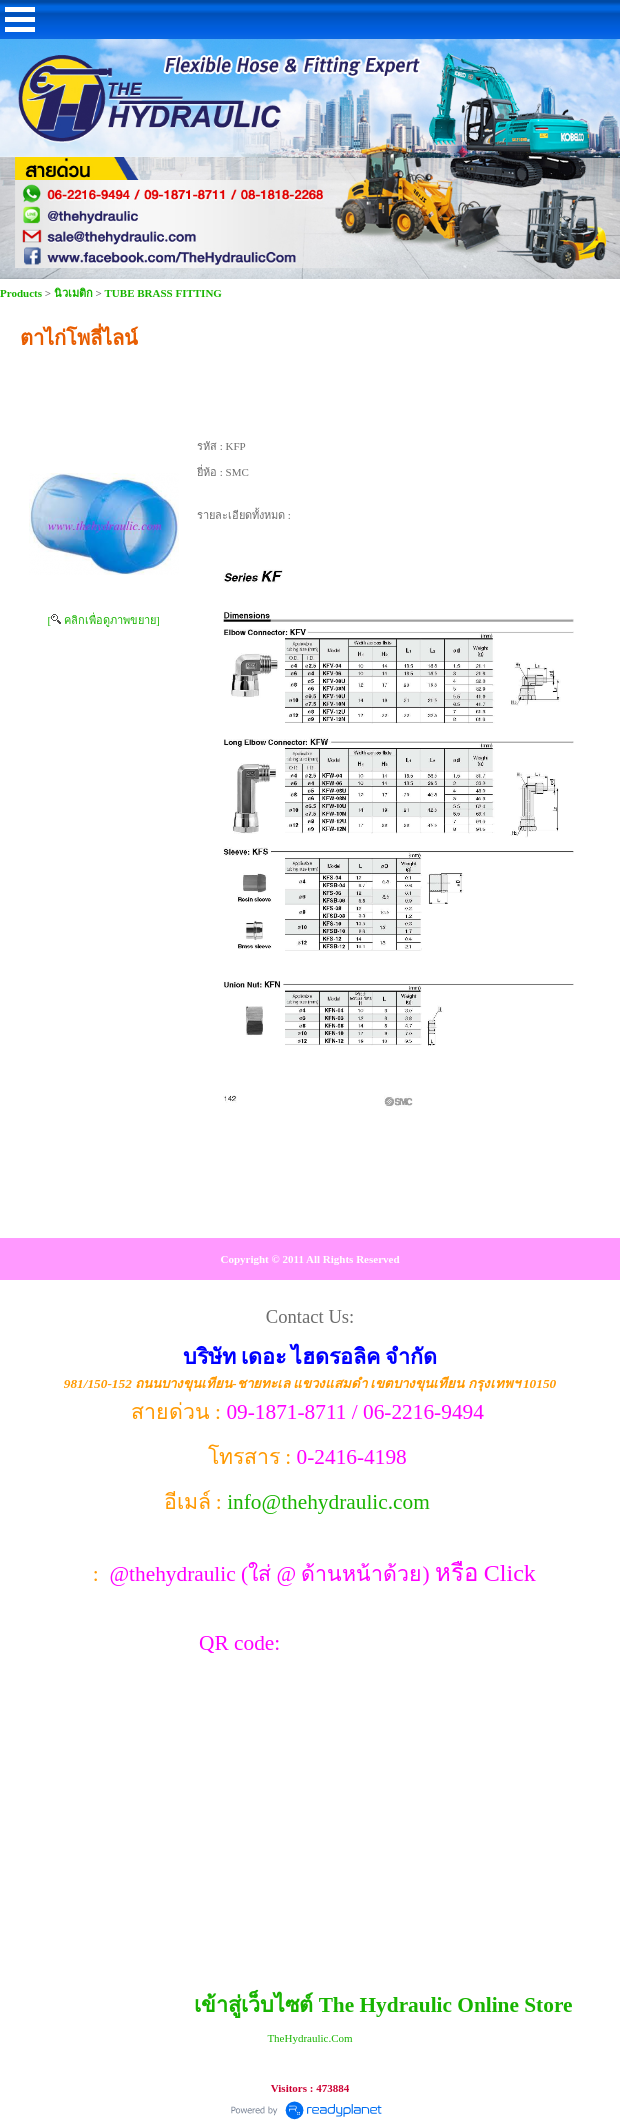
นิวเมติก (73, 293)
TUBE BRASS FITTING (163, 293)
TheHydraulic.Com (309, 2038)
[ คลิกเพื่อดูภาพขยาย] (103, 620)
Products (22, 293)
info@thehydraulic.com (328, 1502)
